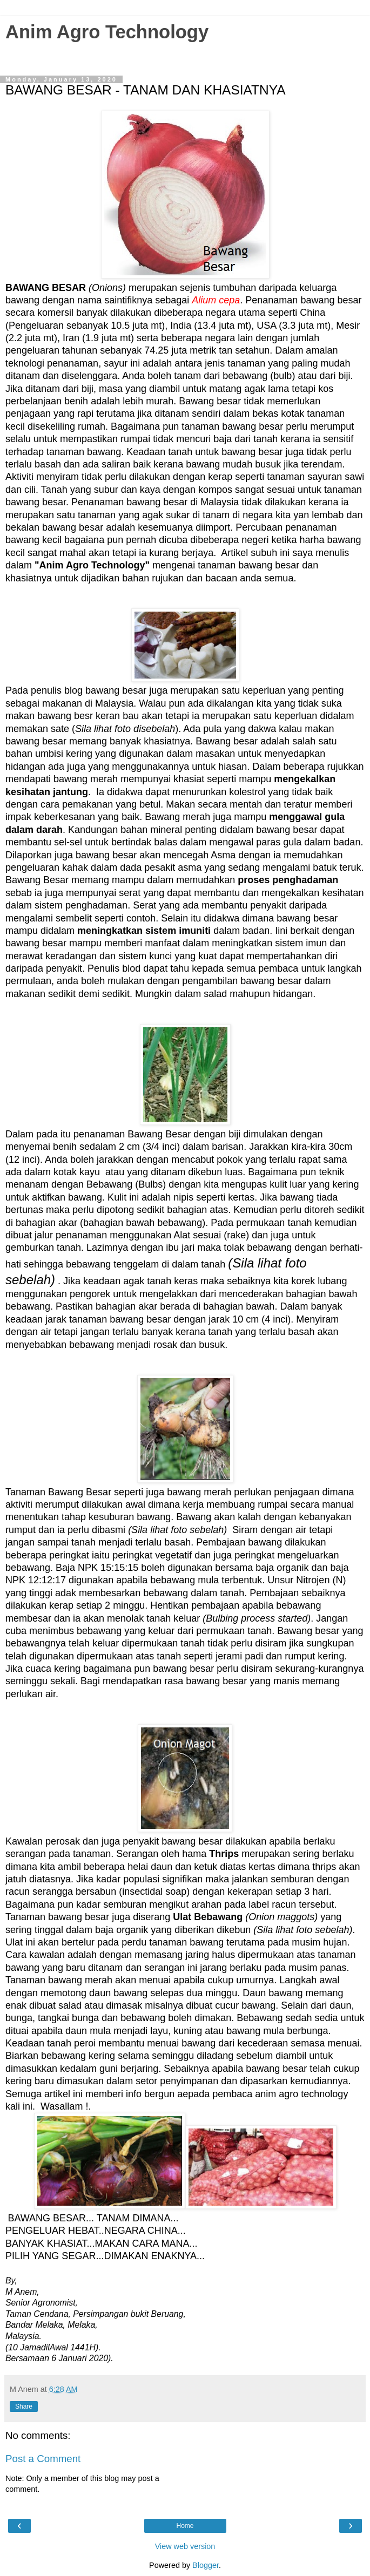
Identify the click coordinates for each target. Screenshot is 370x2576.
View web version (185, 2546)
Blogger (205, 2565)
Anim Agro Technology (106, 32)
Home (184, 2526)
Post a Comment (42, 2458)
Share (23, 2406)
